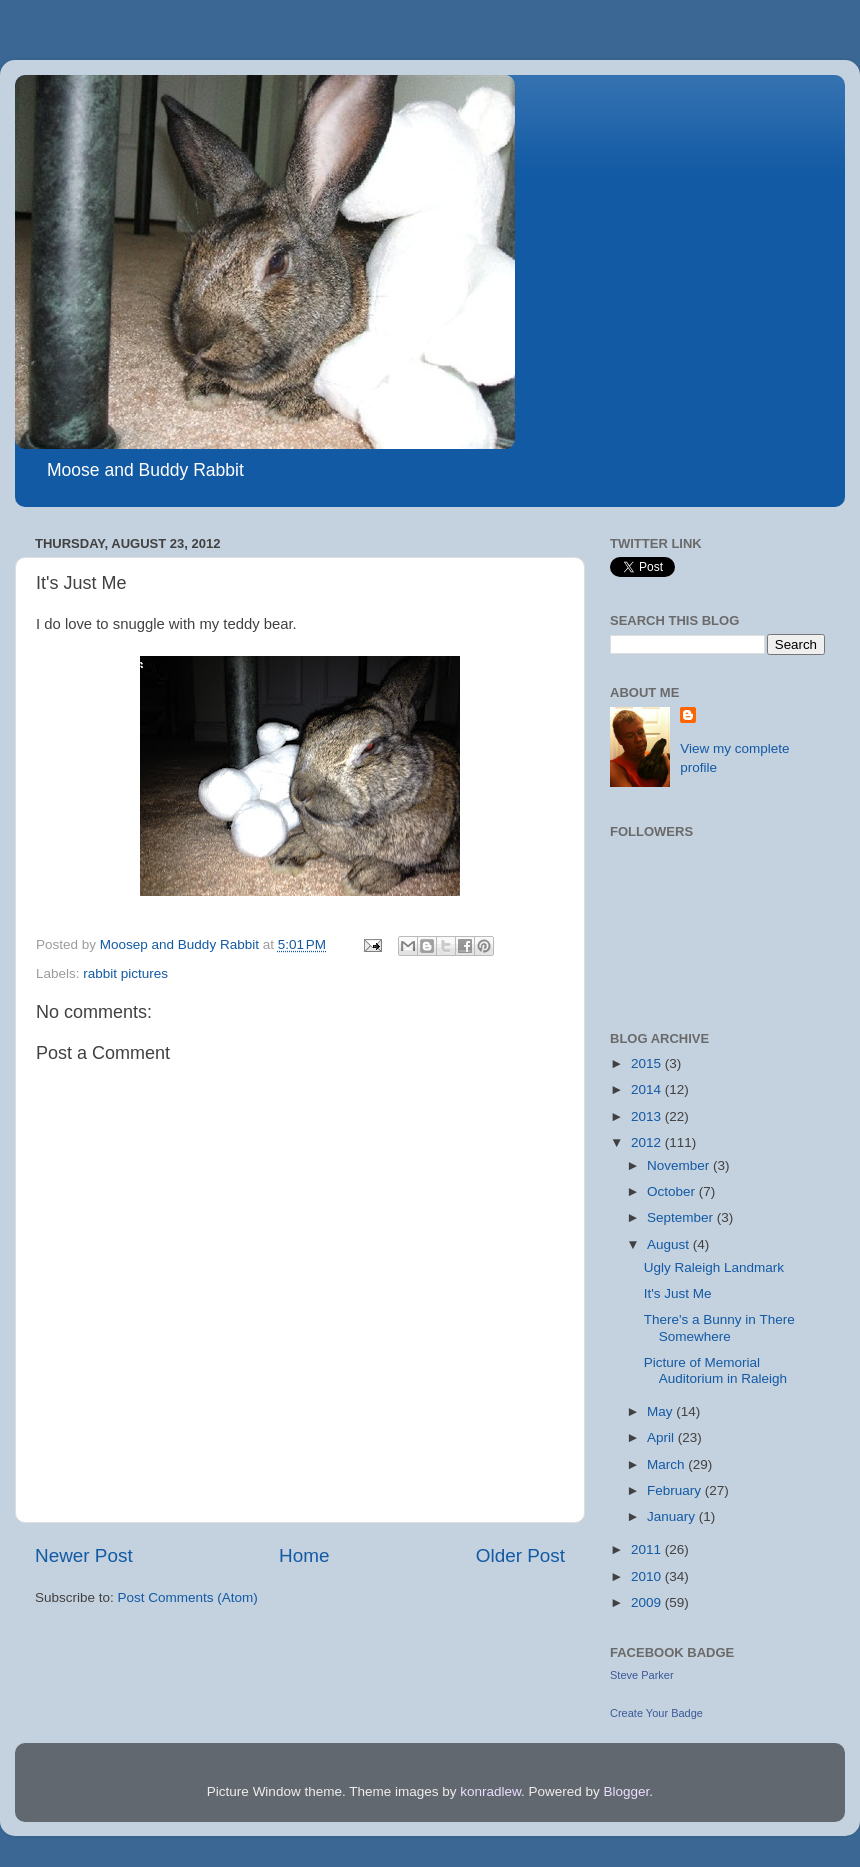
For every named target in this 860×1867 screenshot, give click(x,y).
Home (304, 1555)
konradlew (490, 1791)
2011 (648, 1549)
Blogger (627, 1791)
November (680, 1165)
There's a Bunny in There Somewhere (719, 1327)
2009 (648, 1602)
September (682, 1217)
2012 (648, 1142)
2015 (648, 1063)
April (662, 1437)
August (670, 1244)
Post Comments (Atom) (188, 1597)
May (661, 1411)
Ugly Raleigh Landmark (714, 1267)
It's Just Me (678, 1293)
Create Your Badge (656, 1713)
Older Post (520, 1555)
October (673, 1191)
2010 (648, 1576)
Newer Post (84, 1555)
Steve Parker (642, 1675)
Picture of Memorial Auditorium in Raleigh (715, 1370)
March (667, 1464)
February (676, 1490)
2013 (648, 1116)
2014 (648, 1089)
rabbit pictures (125, 973)
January (673, 1516)
